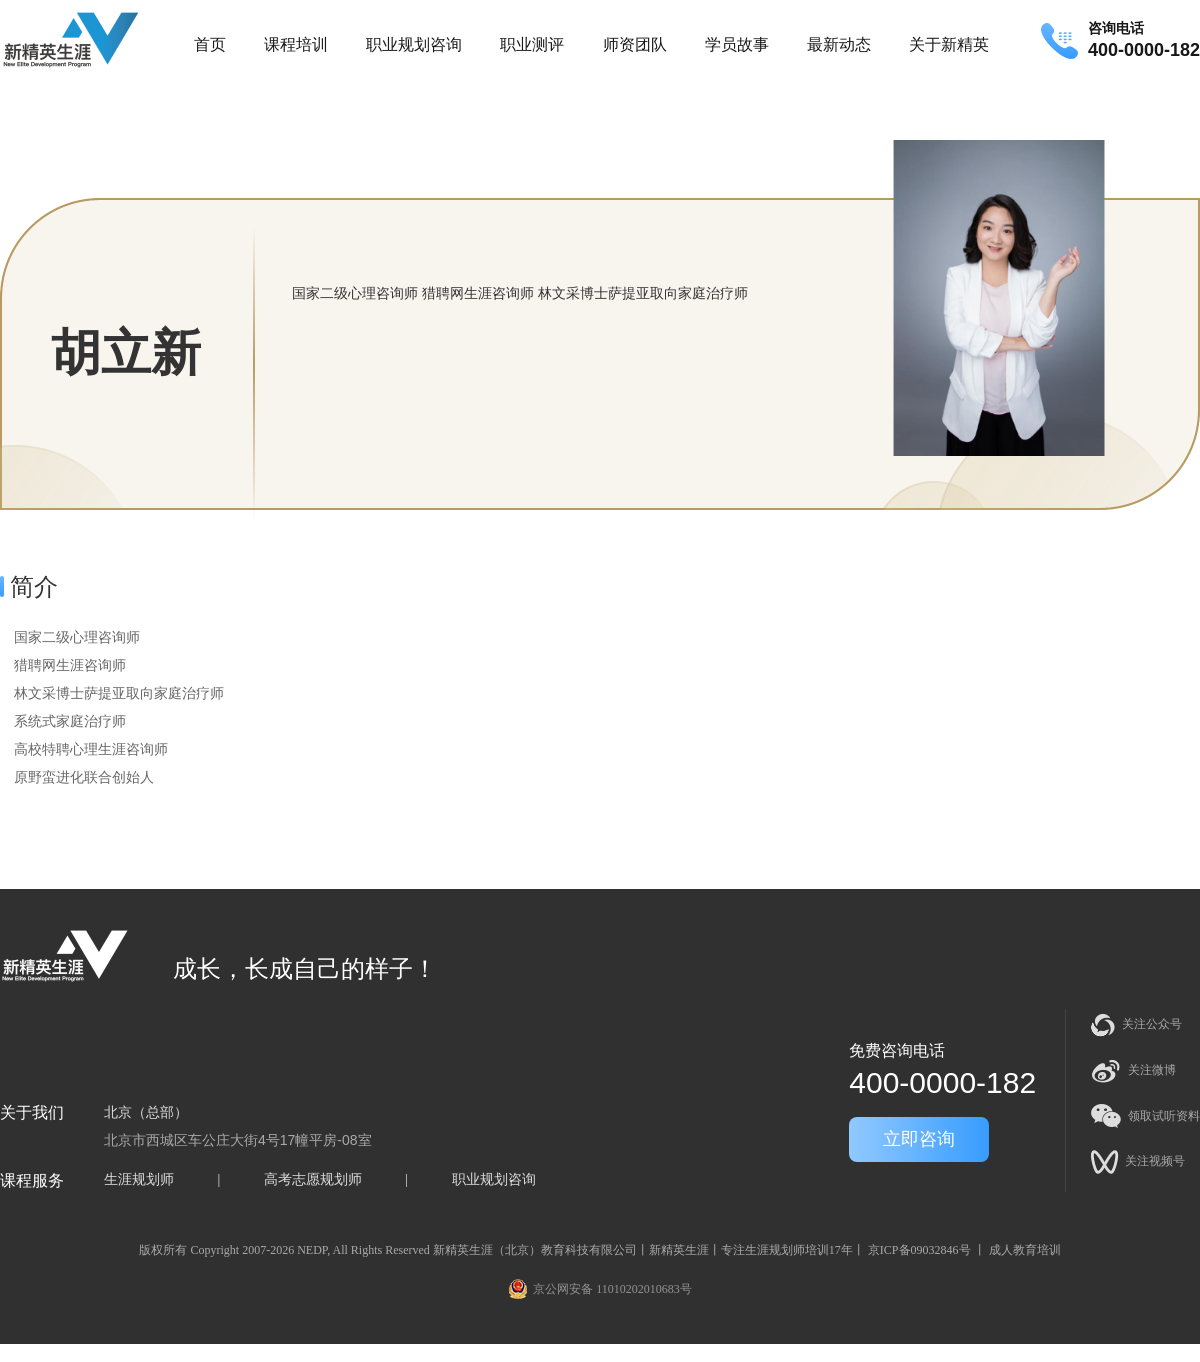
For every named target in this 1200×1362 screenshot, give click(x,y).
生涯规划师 (139, 1179)
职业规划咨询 (414, 44)
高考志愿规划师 (313, 1179)
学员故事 (737, 44)
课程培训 (296, 44)
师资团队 (635, 44)
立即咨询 (919, 1139)
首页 (210, 44)
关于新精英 (949, 44)
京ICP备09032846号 (919, 1250)
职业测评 (532, 44)
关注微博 (1133, 1071)
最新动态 (839, 44)
